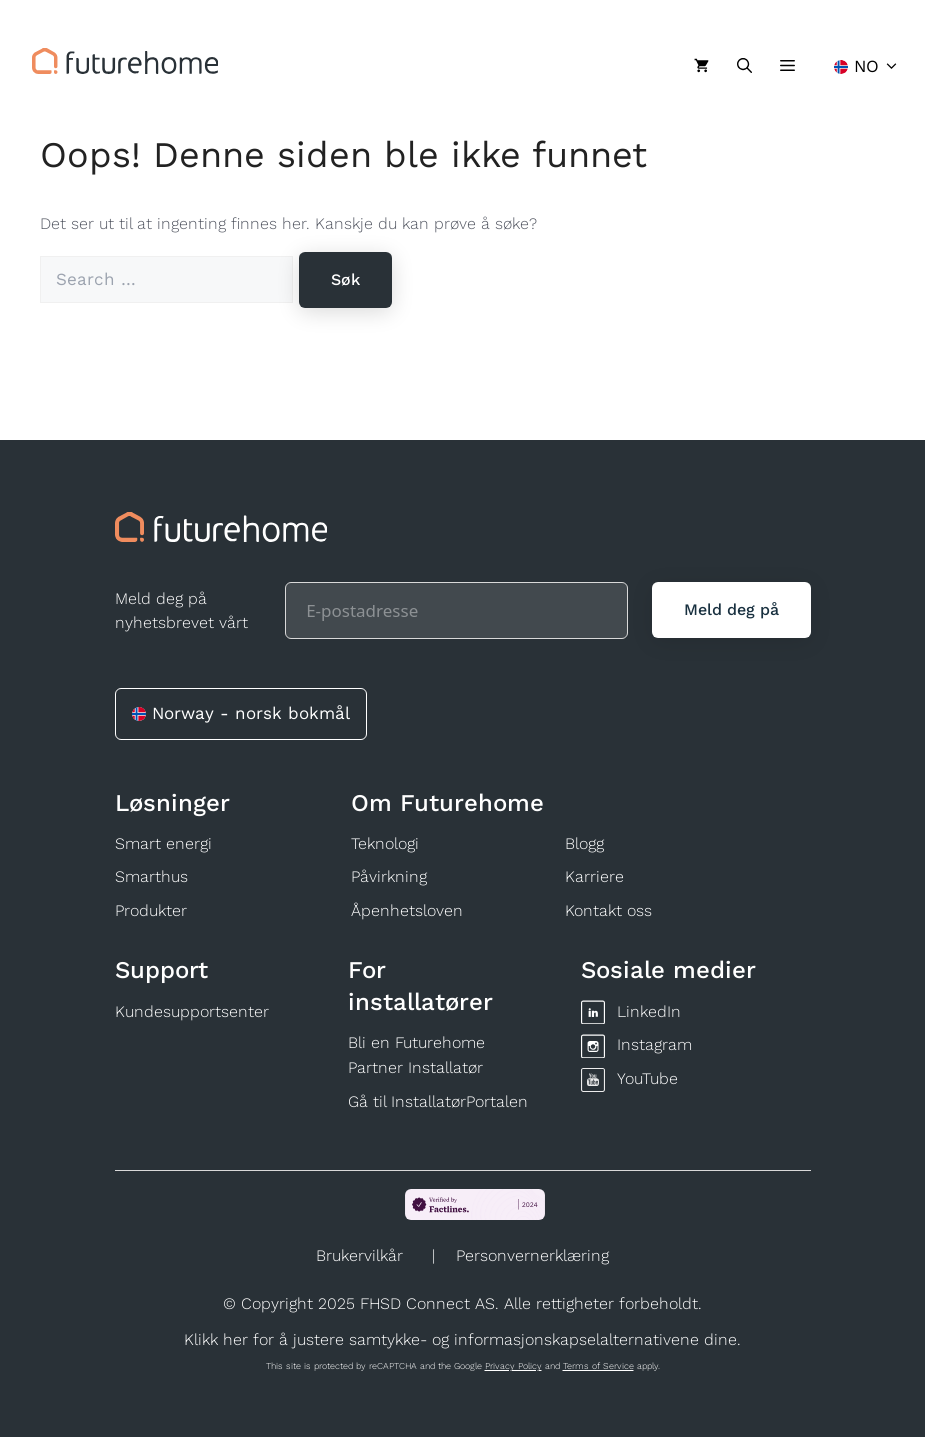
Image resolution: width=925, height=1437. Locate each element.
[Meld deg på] (731, 610)
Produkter (151, 910)
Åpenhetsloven (407, 910)
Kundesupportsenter (192, 1011)
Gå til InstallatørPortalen (438, 1101)
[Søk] (345, 280)
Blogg (584, 843)
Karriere (594, 876)
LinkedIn (649, 1011)
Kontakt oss (608, 910)
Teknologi (385, 843)
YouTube (647, 1078)
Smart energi (163, 843)
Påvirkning (389, 876)
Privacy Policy (513, 1366)
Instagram (654, 1044)
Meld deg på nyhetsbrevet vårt (181, 610)
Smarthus (151, 876)
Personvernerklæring (532, 1255)
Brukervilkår (359, 1255)
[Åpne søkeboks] (744, 66)
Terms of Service (598, 1366)
